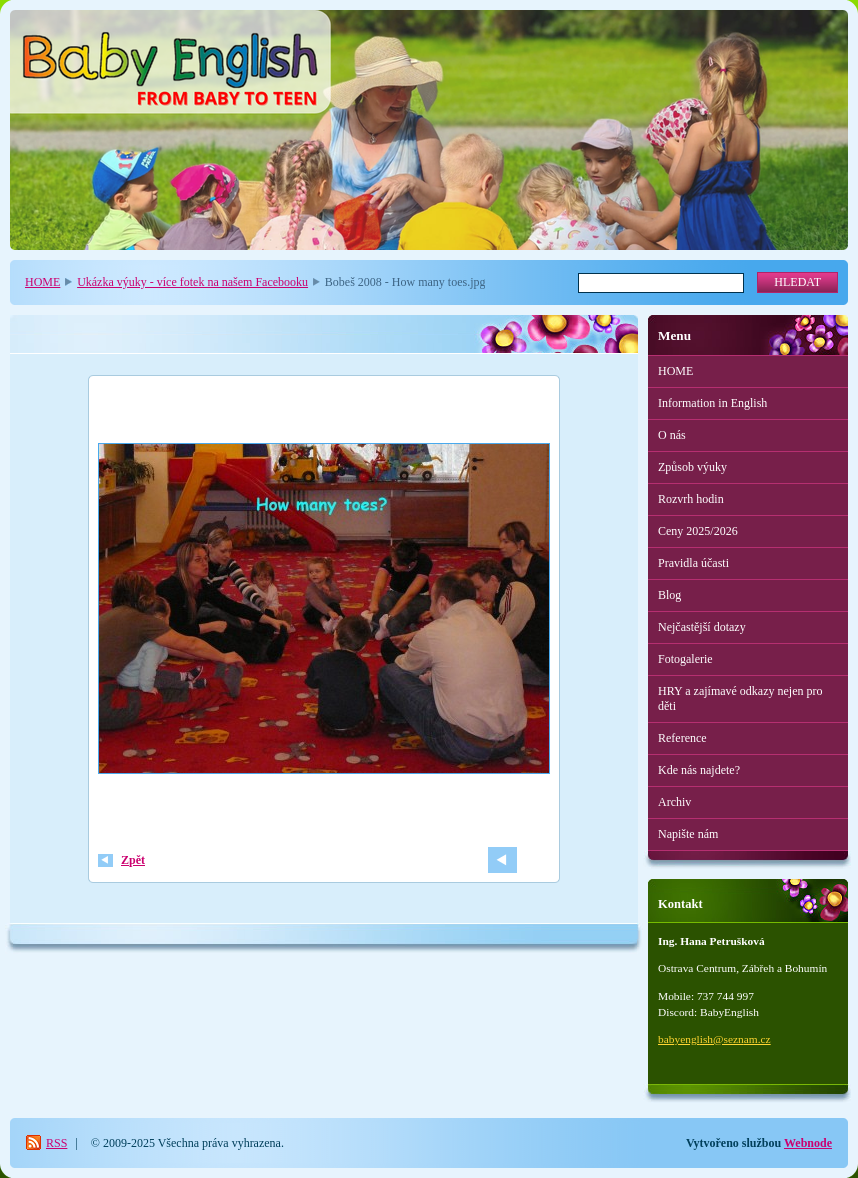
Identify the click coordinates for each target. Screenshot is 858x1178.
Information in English (712, 403)
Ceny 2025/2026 (698, 531)
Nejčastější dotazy (702, 627)
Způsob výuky (692, 467)
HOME (42, 282)
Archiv (674, 802)
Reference (682, 738)
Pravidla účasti (693, 563)
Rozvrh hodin (691, 499)
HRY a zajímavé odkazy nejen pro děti (740, 698)
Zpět (133, 860)
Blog (669, 595)
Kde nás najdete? (699, 770)
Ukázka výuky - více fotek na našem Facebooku (192, 282)
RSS (56, 1143)
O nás (672, 435)
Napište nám (688, 834)
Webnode (808, 1143)
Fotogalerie (685, 659)
